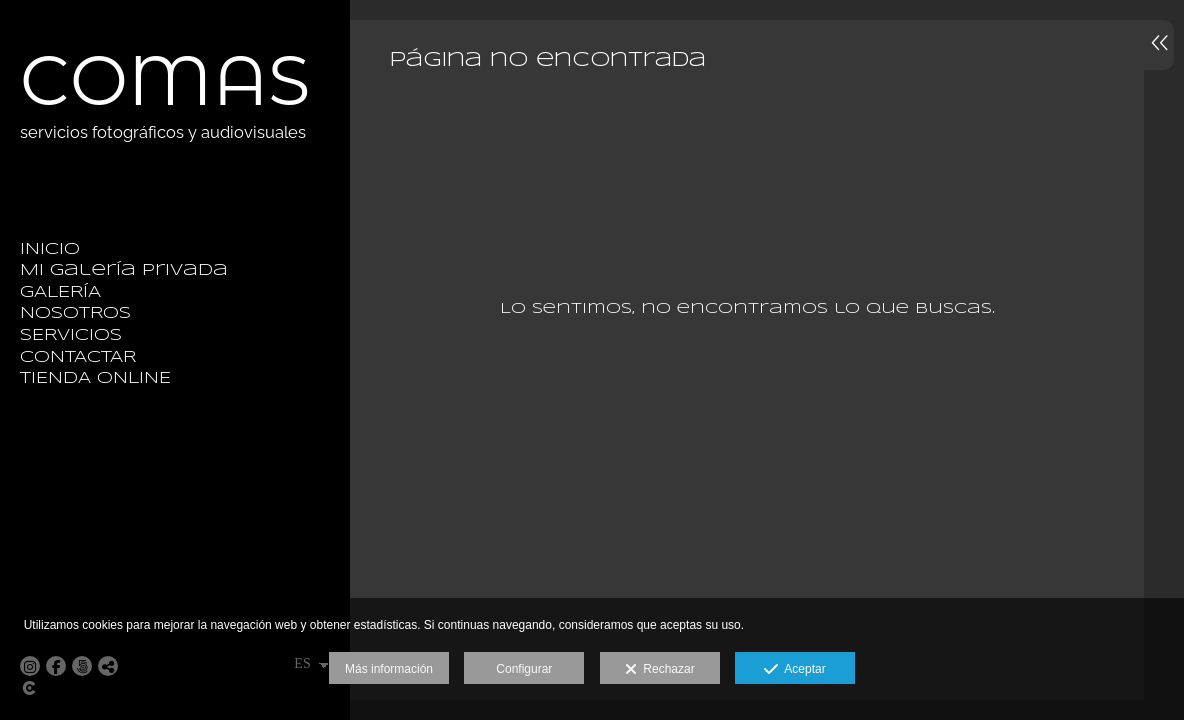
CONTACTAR (78, 357)
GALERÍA (60, 292)
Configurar (524, 669)
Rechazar (660, 670)
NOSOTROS (75, 313)
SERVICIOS (71, 335)
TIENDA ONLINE (95, 378)
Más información (389, 669)
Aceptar (794, 670)
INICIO (50, 249)
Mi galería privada (124, 270)
